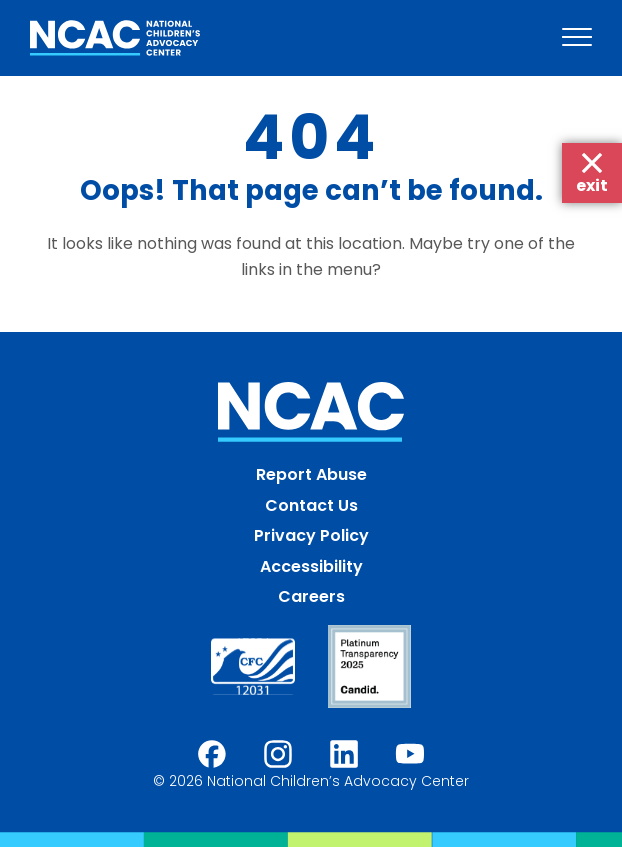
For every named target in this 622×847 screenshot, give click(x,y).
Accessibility (311, 566)
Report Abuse (311, 474)
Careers (311, 596)
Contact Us (311, 505)
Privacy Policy (311, 535)
